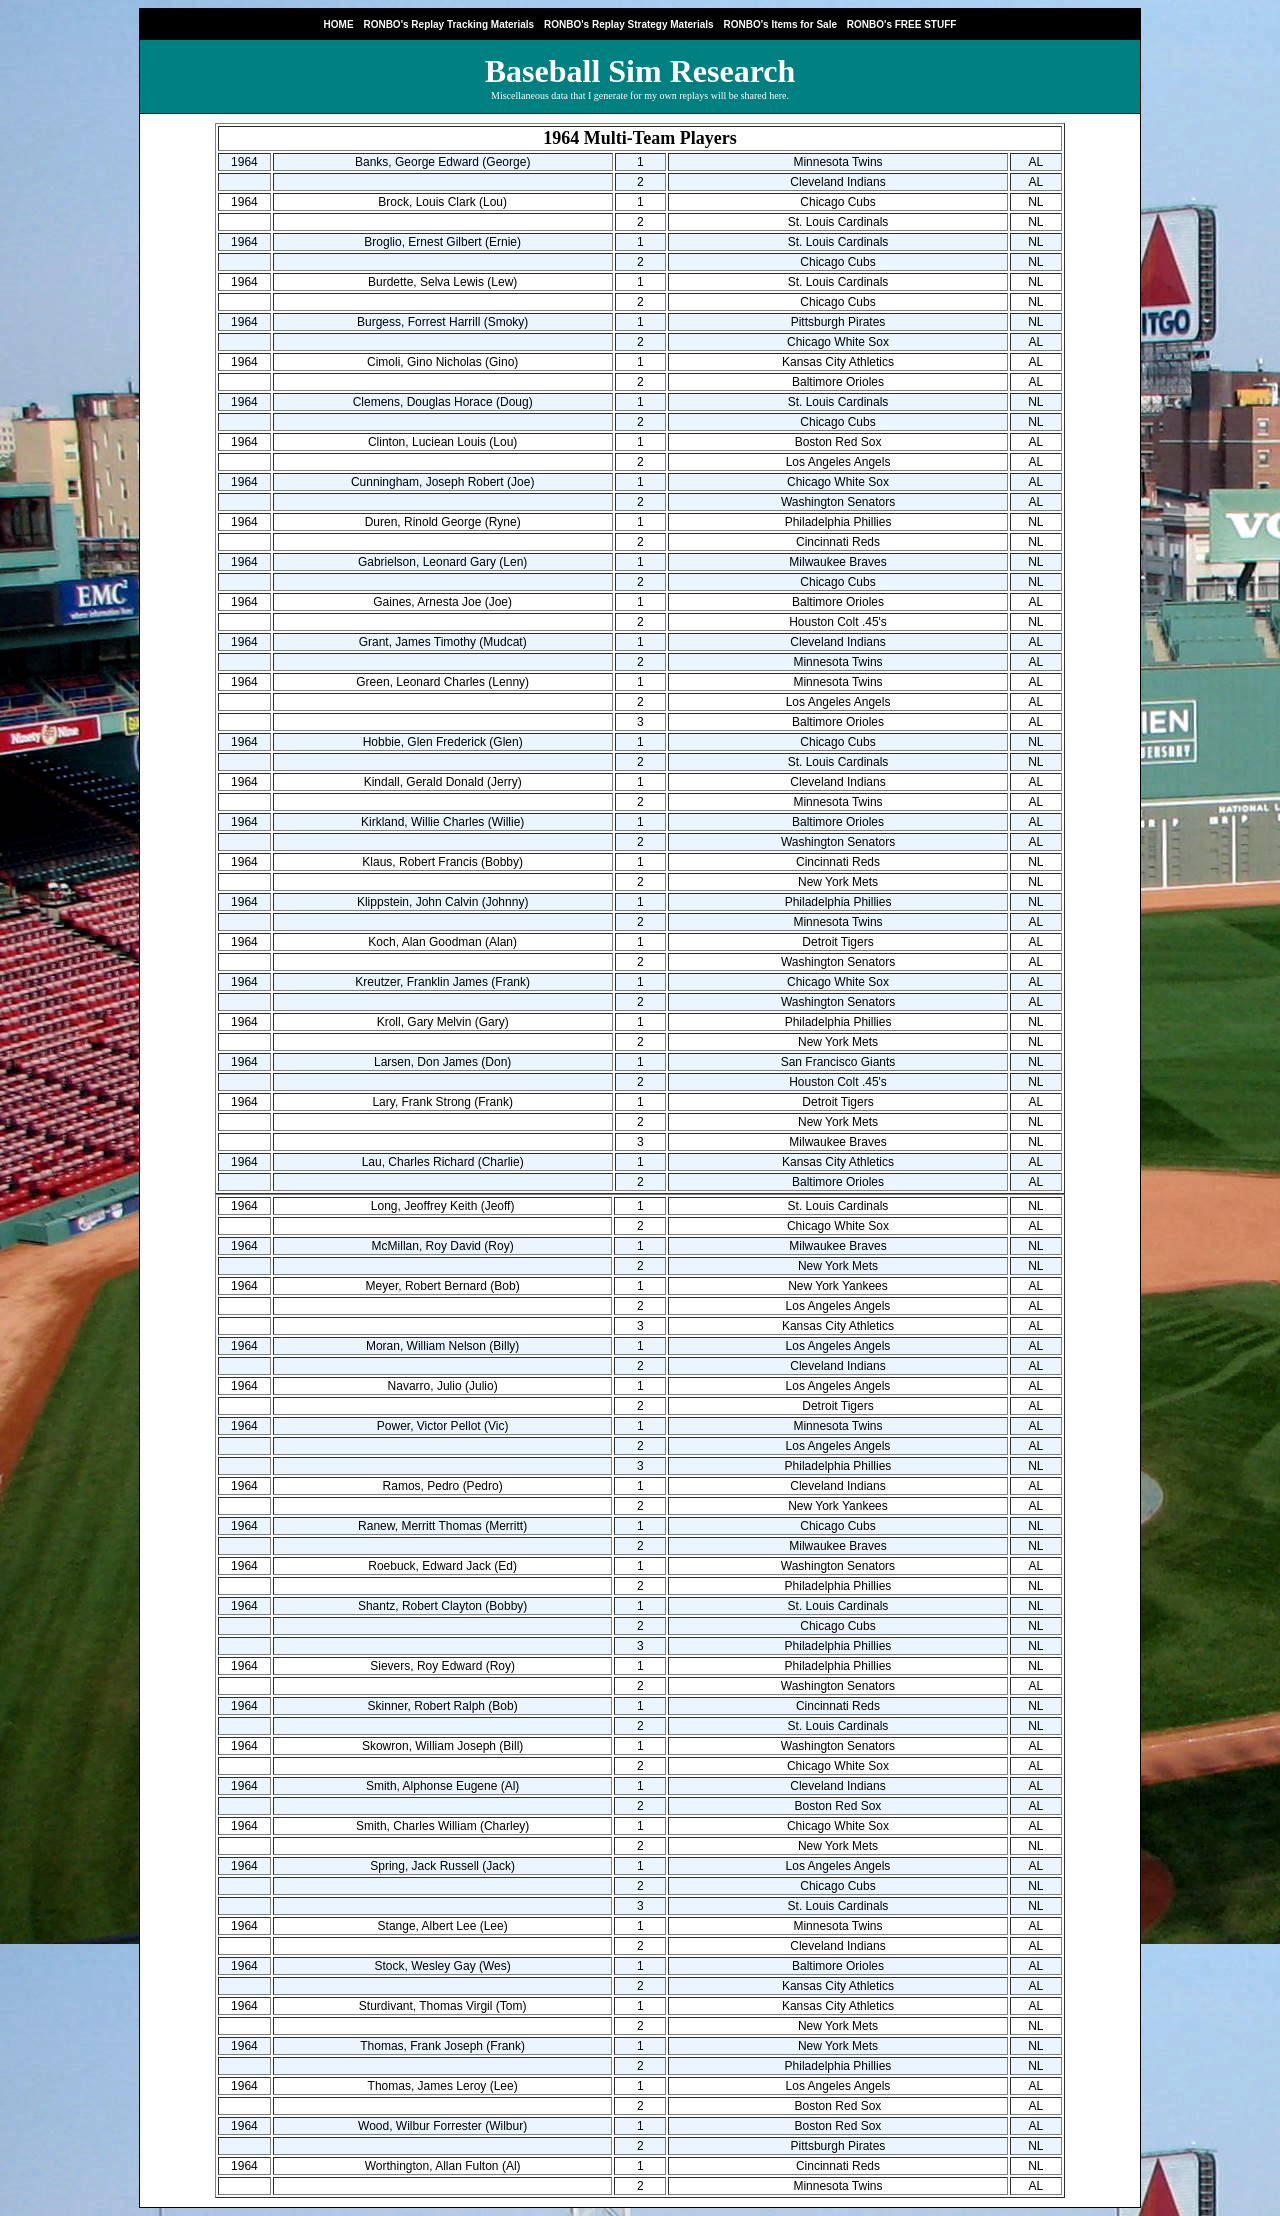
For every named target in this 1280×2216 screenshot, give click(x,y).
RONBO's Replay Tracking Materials (448, 24)
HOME (339, 24)
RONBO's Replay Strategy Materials (629, 24)
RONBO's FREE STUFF (902, 24)
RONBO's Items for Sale (780, 24)
